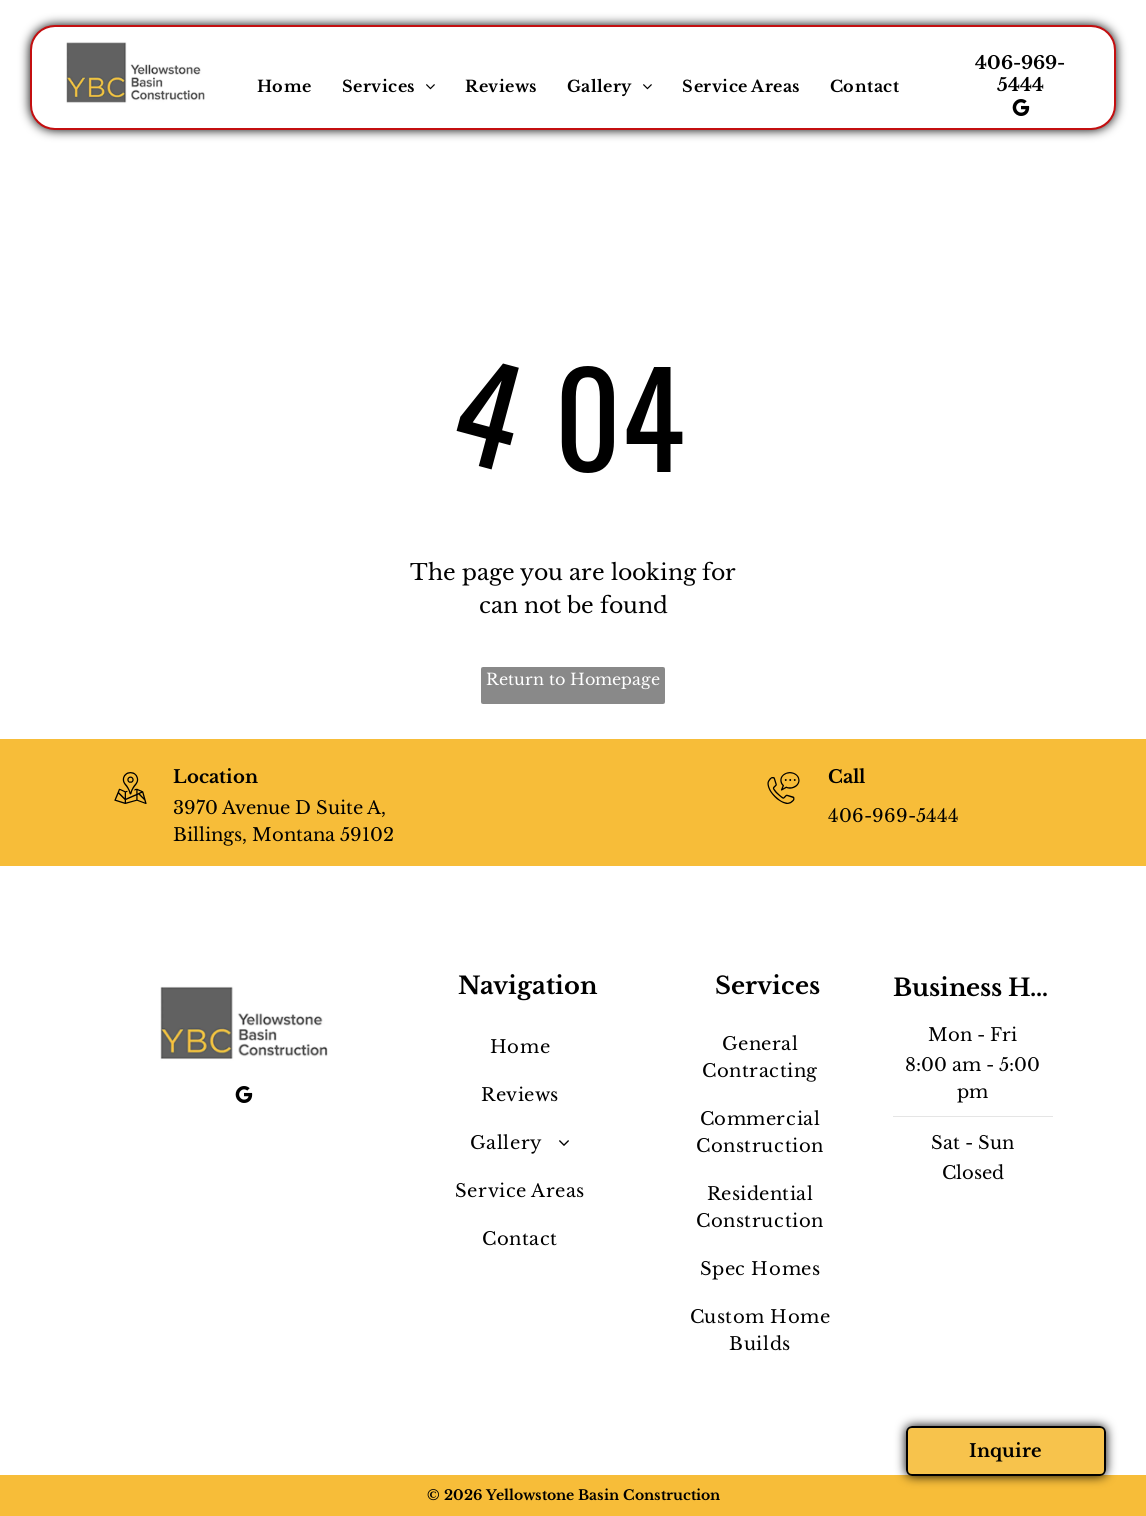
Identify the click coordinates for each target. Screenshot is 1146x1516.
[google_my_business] (1021, 110)
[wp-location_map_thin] (130, 806)
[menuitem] (284, 86)
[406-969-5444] (783, 806)
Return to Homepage (573, 679)
